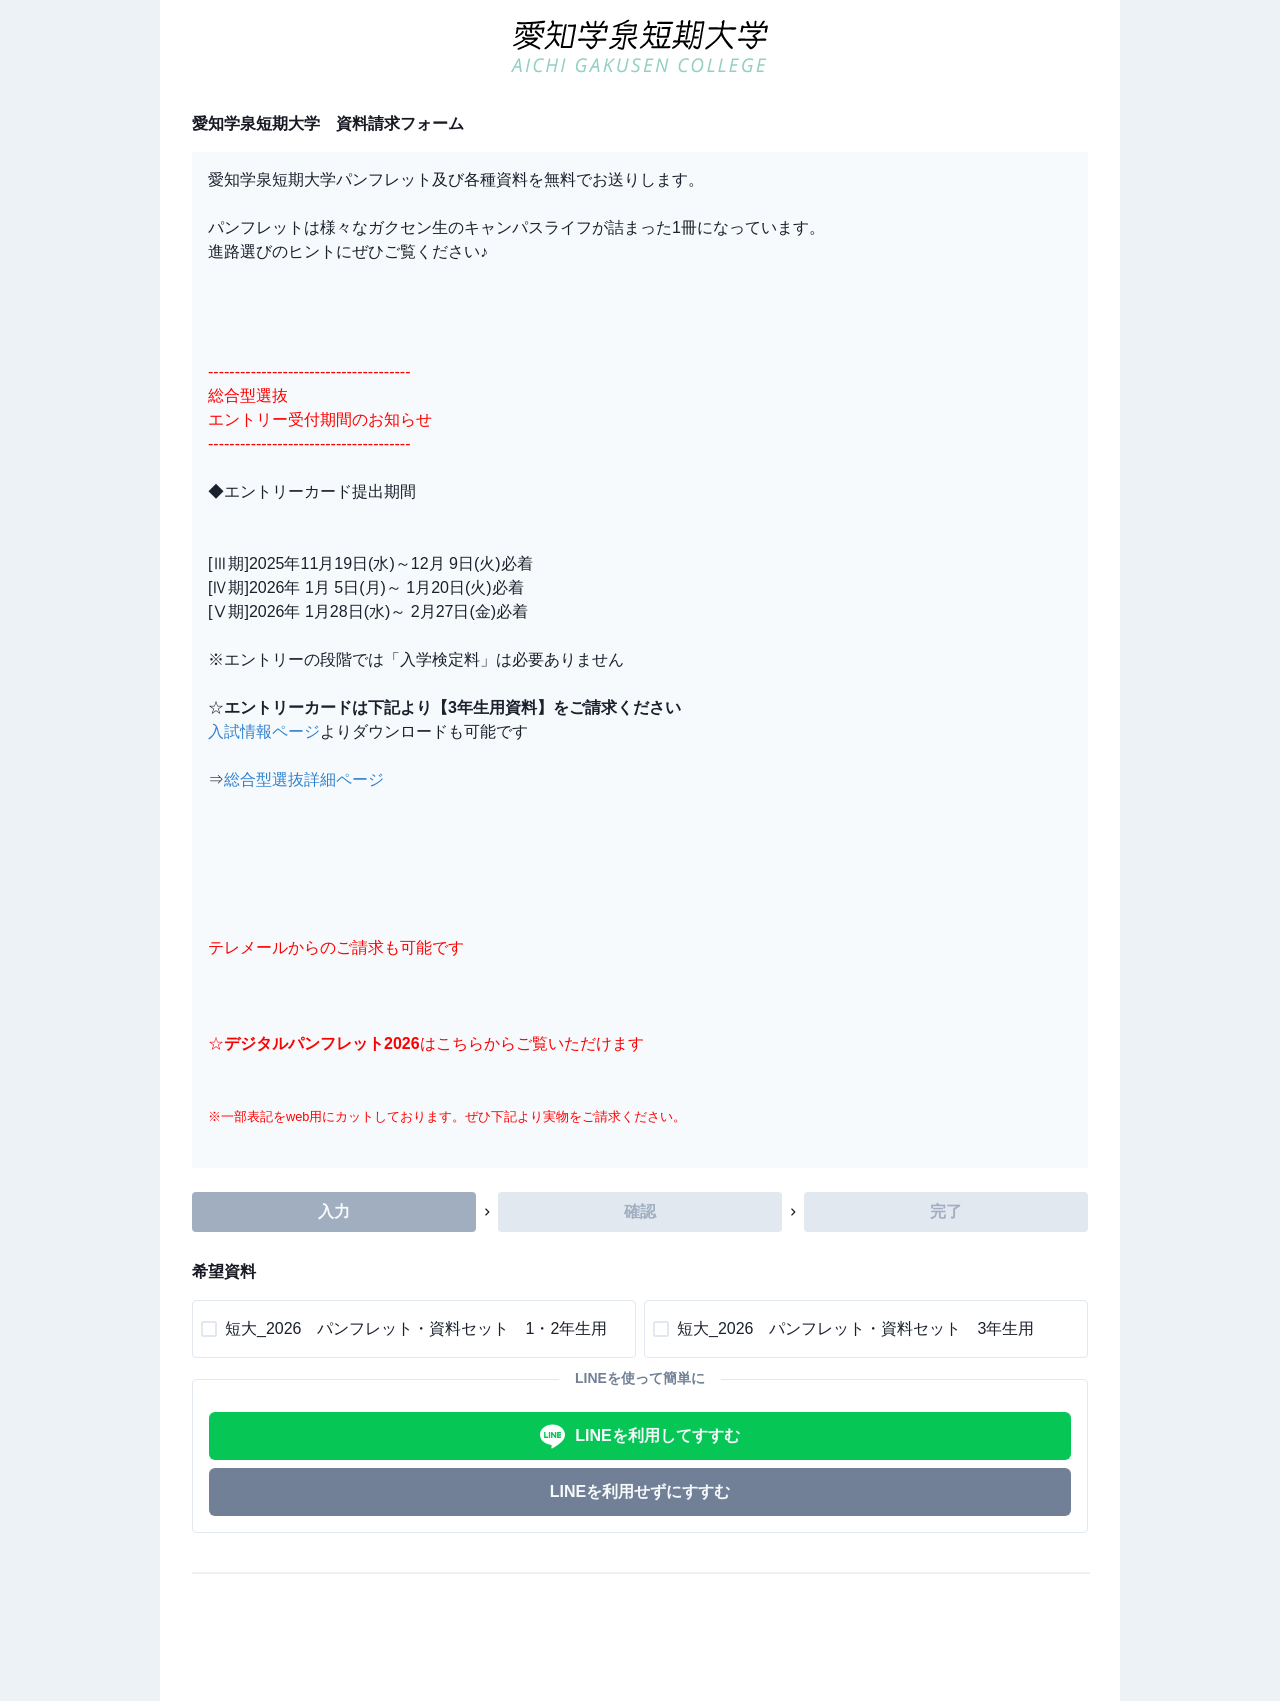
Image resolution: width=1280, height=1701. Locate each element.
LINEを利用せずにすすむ (640, 1491)
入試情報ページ (264, 731)
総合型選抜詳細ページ (304, 779)
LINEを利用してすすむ (639, 1436)
